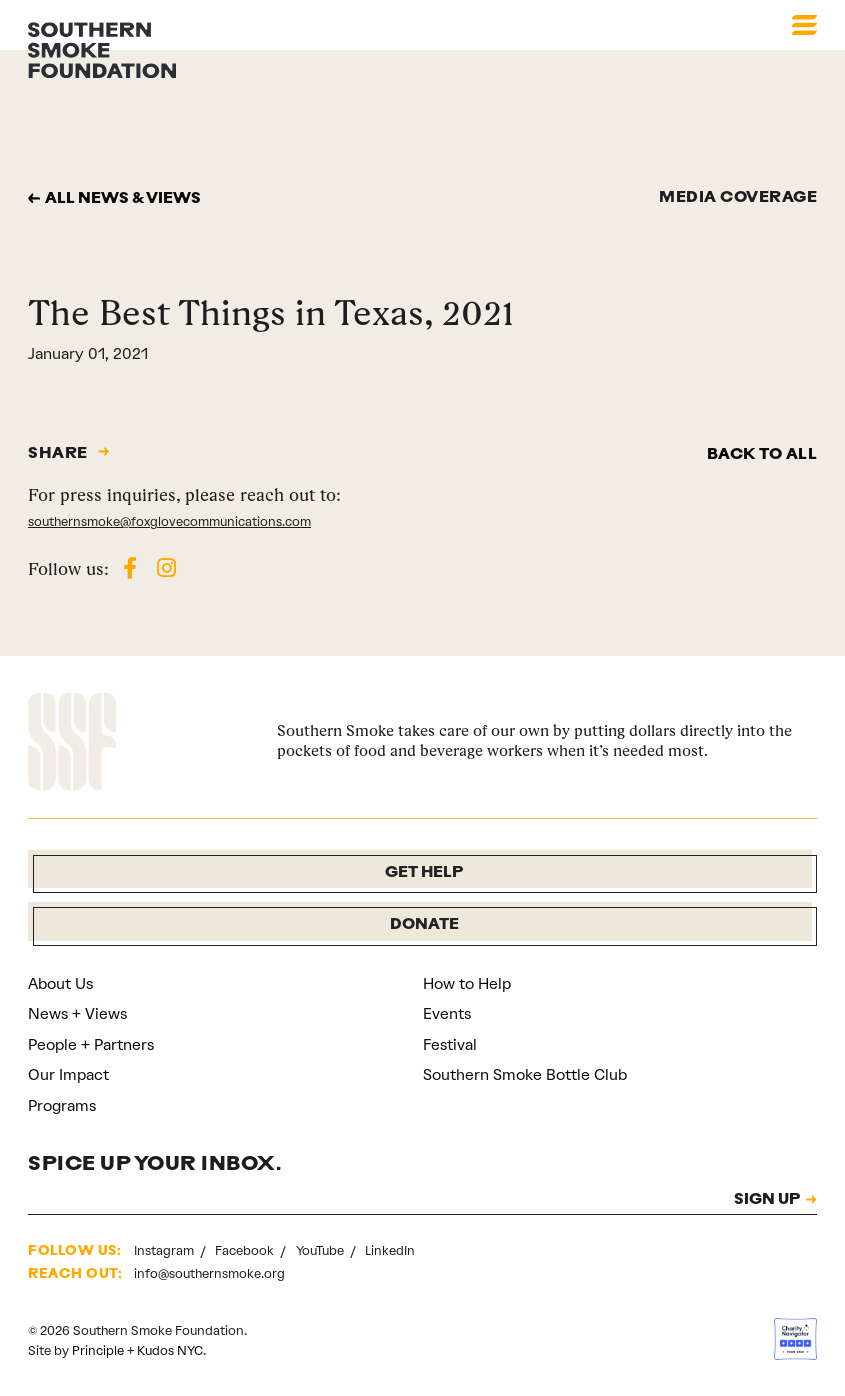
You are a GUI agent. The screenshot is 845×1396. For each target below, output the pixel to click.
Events (447, 1015)
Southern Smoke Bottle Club (525, 1076)
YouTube (321, 1250)
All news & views (124, 199)
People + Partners (91, 1045)
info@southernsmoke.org (209, 1273)
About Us (61, 984)
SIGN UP (766, 1201)
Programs (62, 1106)
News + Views (78, 1015)
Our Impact (68, 1076)
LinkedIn (390, 1250)
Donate (424, 925)
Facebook (246, 1250)
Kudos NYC (170, 1350)
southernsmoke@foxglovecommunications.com (170, 521)
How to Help (467, 984)
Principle (98, 1350)
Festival (451, 1045)
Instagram (165, 1250)
